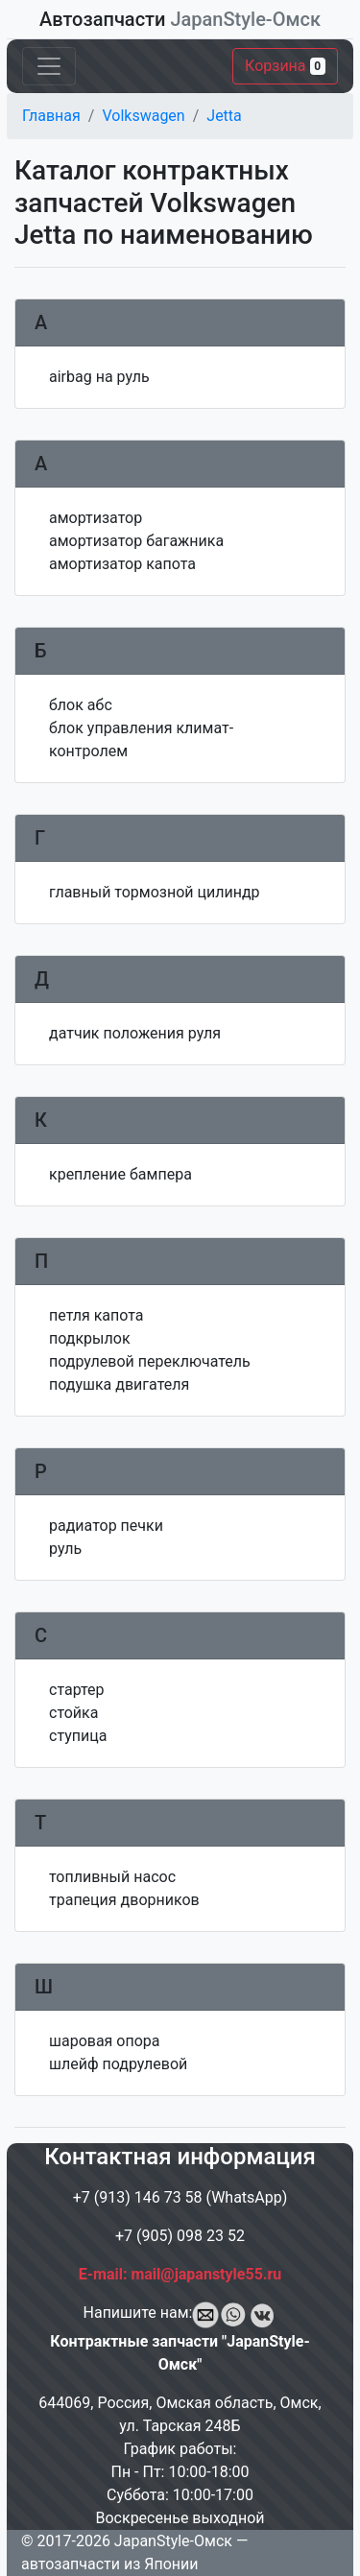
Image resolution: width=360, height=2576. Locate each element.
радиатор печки (106, 1525)
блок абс (80, 705)
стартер (77, 1690)
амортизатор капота (122, 564)
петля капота (96, 1315)
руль (65, 1548)
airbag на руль (99, 377)
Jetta (223, 116)
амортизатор (95, 518)
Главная (51, 116)
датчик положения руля (135, 1033)
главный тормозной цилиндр (154, 892)
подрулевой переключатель (150, 1361)
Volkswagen (143, 116)
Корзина (285, 66)
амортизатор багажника (136, 541)
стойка (73, 1713)
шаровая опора (104, 2041)
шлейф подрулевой (118, 2064)
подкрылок (90, 1338)
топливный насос (112, 1877)
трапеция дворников (124, 1900)
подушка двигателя (119, 1384)
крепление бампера (120, 1174)
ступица (78, 1736)
